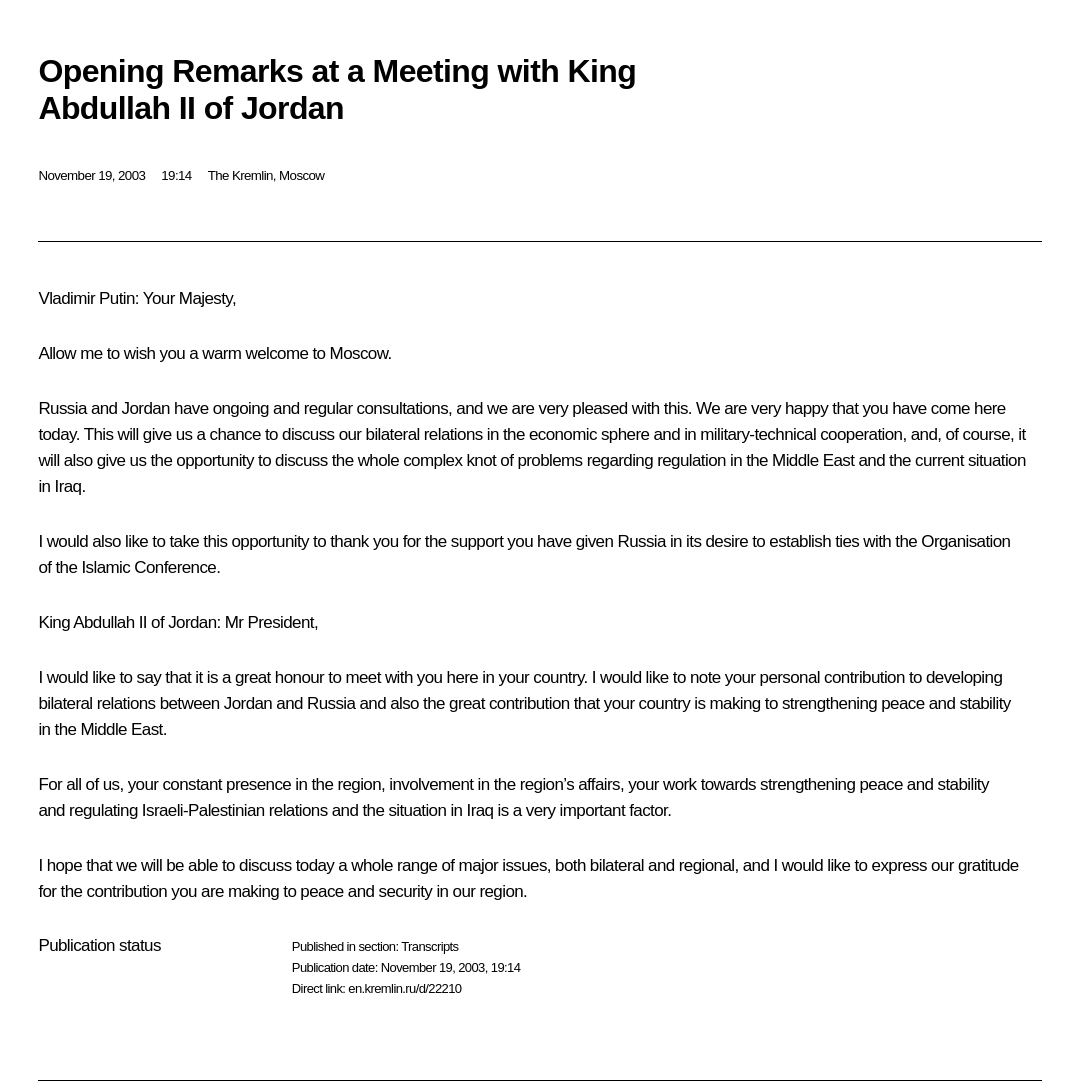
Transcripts (429, 946)
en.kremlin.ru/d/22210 (404, 988)
